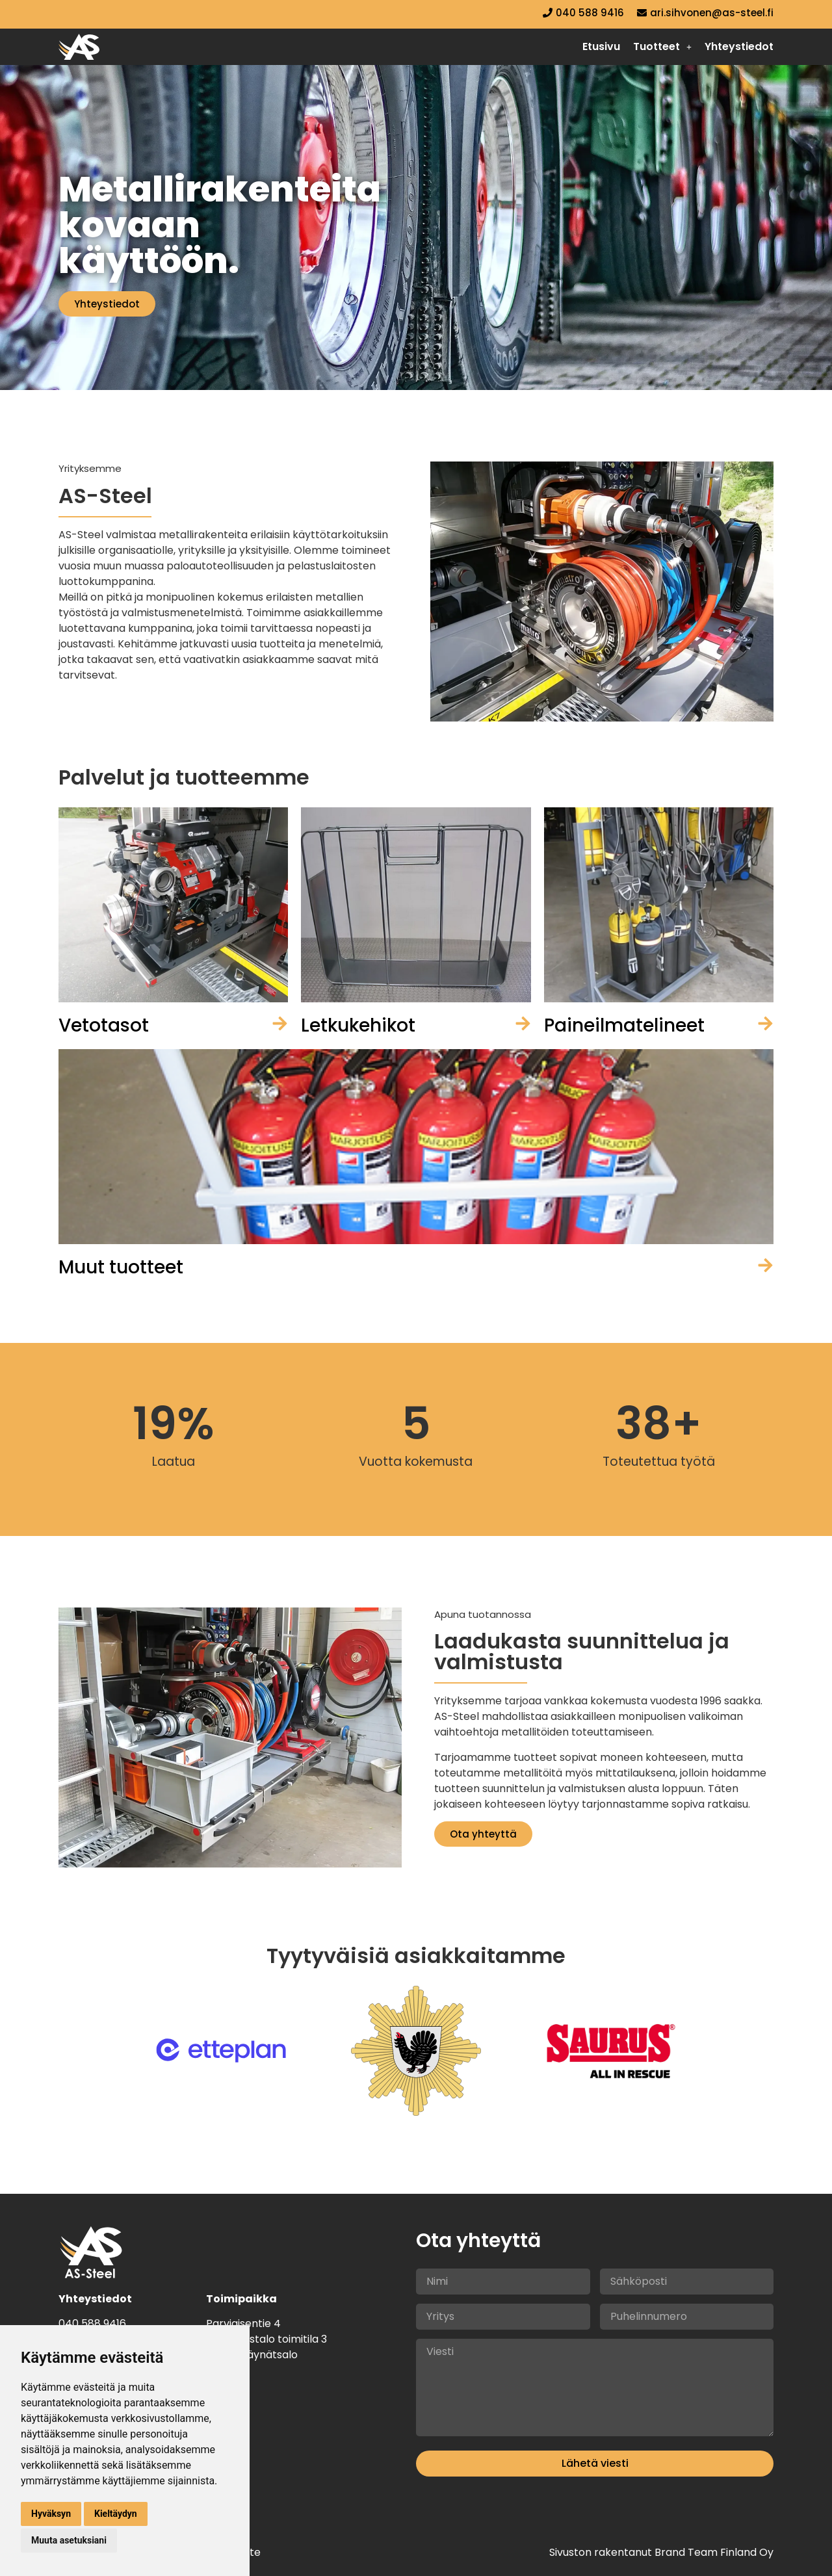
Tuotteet (662, 46)
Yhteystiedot (739, 46)
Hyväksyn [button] (51, 2513)
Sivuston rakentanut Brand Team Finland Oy (661, 2552)
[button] (662, 47)
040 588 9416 (92, 2323)
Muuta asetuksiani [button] (69, 2540)
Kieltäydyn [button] (115, 2513)
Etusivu (601, 46)
